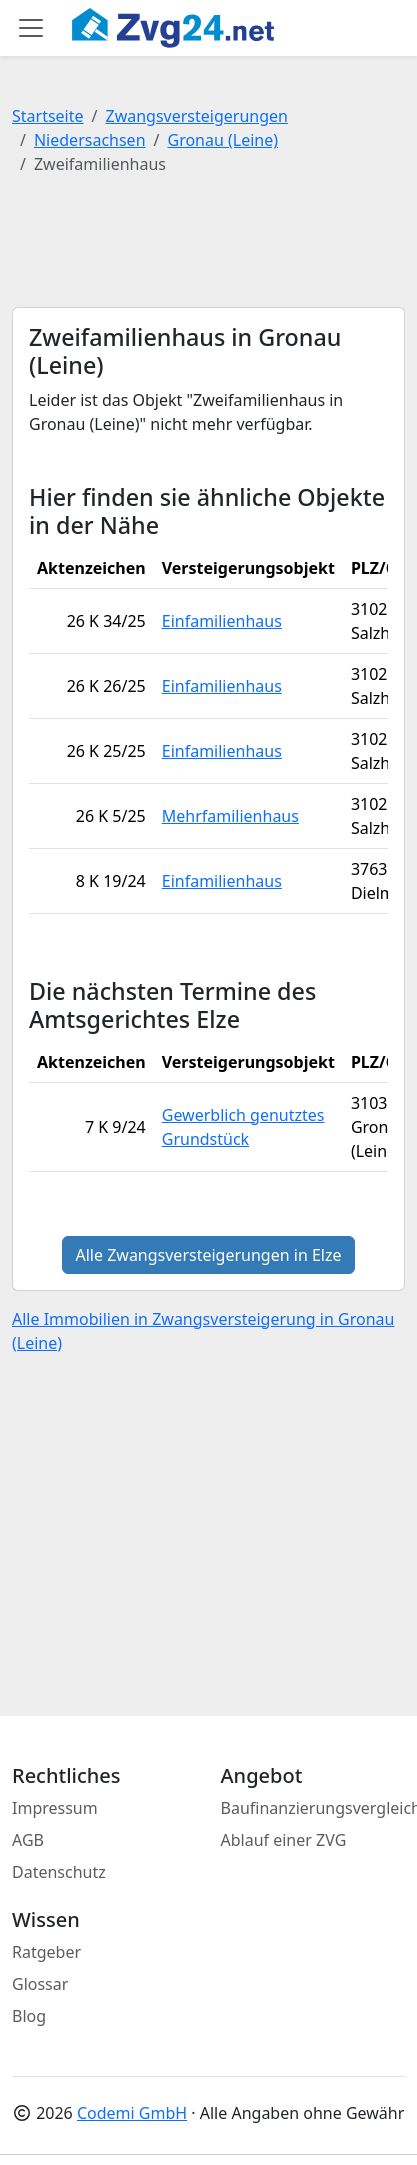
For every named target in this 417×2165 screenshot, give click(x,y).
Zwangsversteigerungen (197, 116)
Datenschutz (59, 1872)
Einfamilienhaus (222, 621)
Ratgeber (46, 1952)
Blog (29, 2016)
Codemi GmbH (132, 2113)
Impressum (55, 1808)
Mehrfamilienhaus (230, 816)
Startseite (48, 116)
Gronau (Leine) (222, 140)
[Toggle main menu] (31, 28)
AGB (28, 1840)
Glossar (40, 1984)
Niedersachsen (90, 140)
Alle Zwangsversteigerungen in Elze (208, 1255)
